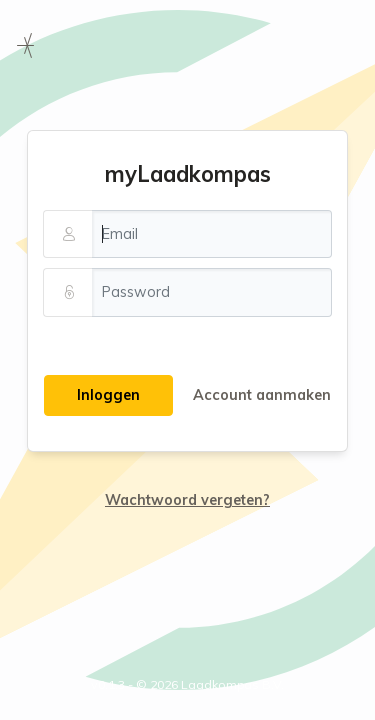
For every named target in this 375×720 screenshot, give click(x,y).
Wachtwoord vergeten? (187, 500)
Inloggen (108, 395)
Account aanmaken (262, 395)
